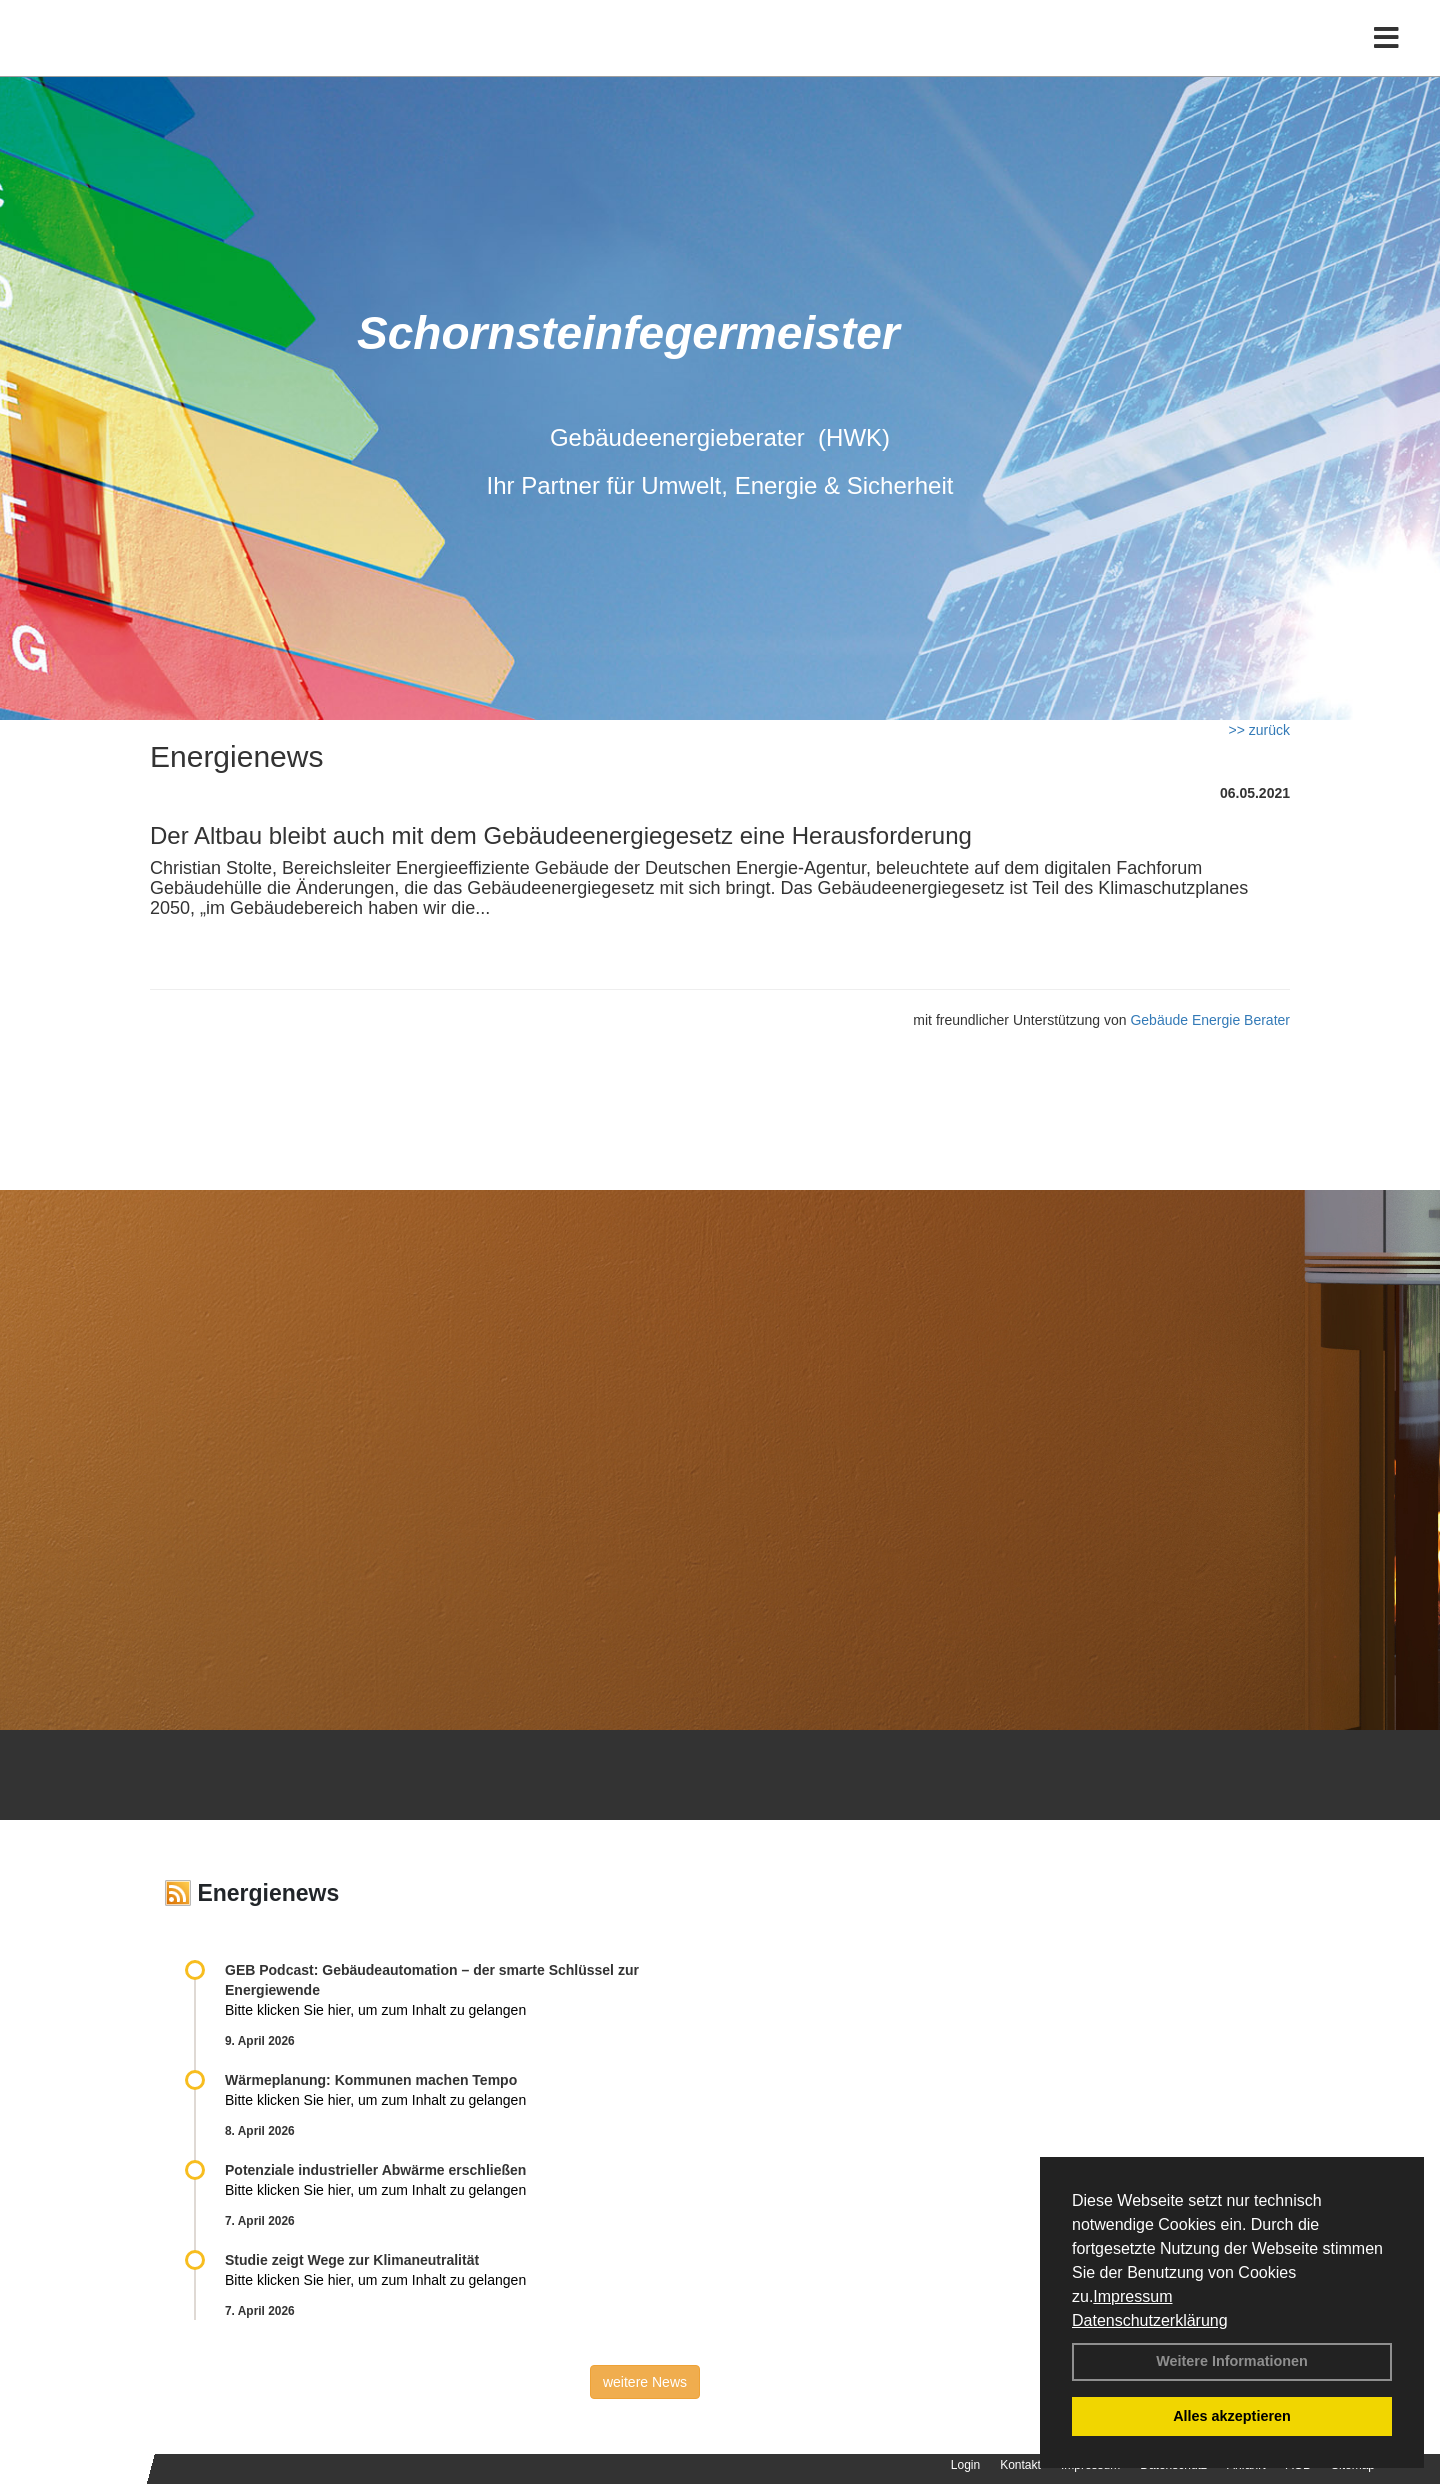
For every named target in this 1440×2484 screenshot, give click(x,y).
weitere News (645, 2382)
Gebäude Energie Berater (1210, 1020)
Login (965, 2465)
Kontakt (1020, 2465)
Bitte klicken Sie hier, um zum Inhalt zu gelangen (375, 2010)
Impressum (1132, 2296)
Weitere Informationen (1232, 2361)
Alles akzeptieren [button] (1232, 2416)
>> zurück (1259, 730)
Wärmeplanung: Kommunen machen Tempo (371, 2080)
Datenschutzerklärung (1150, 2320)
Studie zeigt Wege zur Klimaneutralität (352, 2260)
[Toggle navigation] (1386, 57)
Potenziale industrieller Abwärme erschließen (375, 2170)
